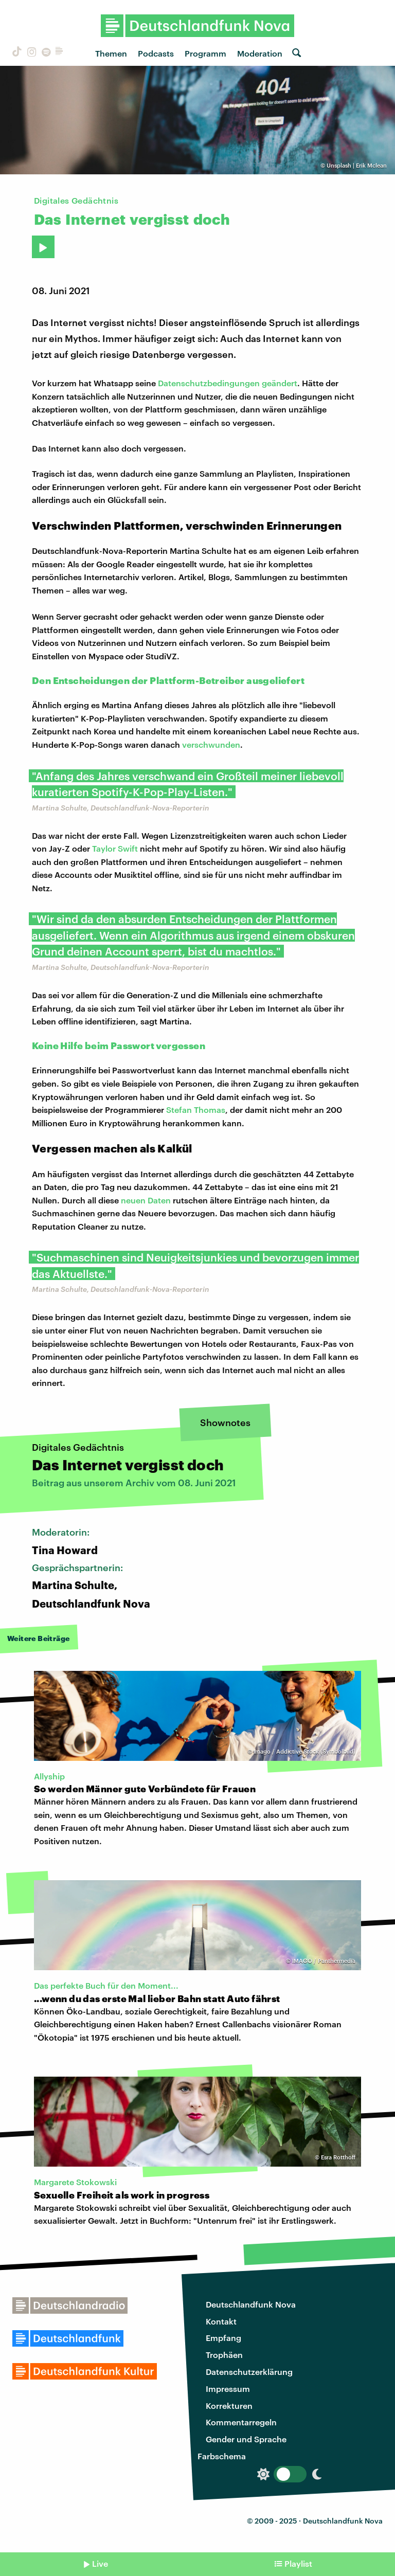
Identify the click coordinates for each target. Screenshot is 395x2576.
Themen (111, 53)
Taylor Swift (115, 848)
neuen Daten (146, 1200)
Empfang (223, 2338)
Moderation (259, 53)
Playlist (298, 2563)
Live (100, 2563)
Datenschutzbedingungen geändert (227, 383)
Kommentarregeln (241, 2422)
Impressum (228, 2388)
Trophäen (224, 2354)
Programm (205, 53)
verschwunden (211, 744)
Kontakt (221, 2321)
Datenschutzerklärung (249, 2371)
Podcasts (156, 53)
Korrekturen (229, 2405)
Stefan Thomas (195, 1109)
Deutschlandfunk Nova (251, 2304)
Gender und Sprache (246, 2439)
